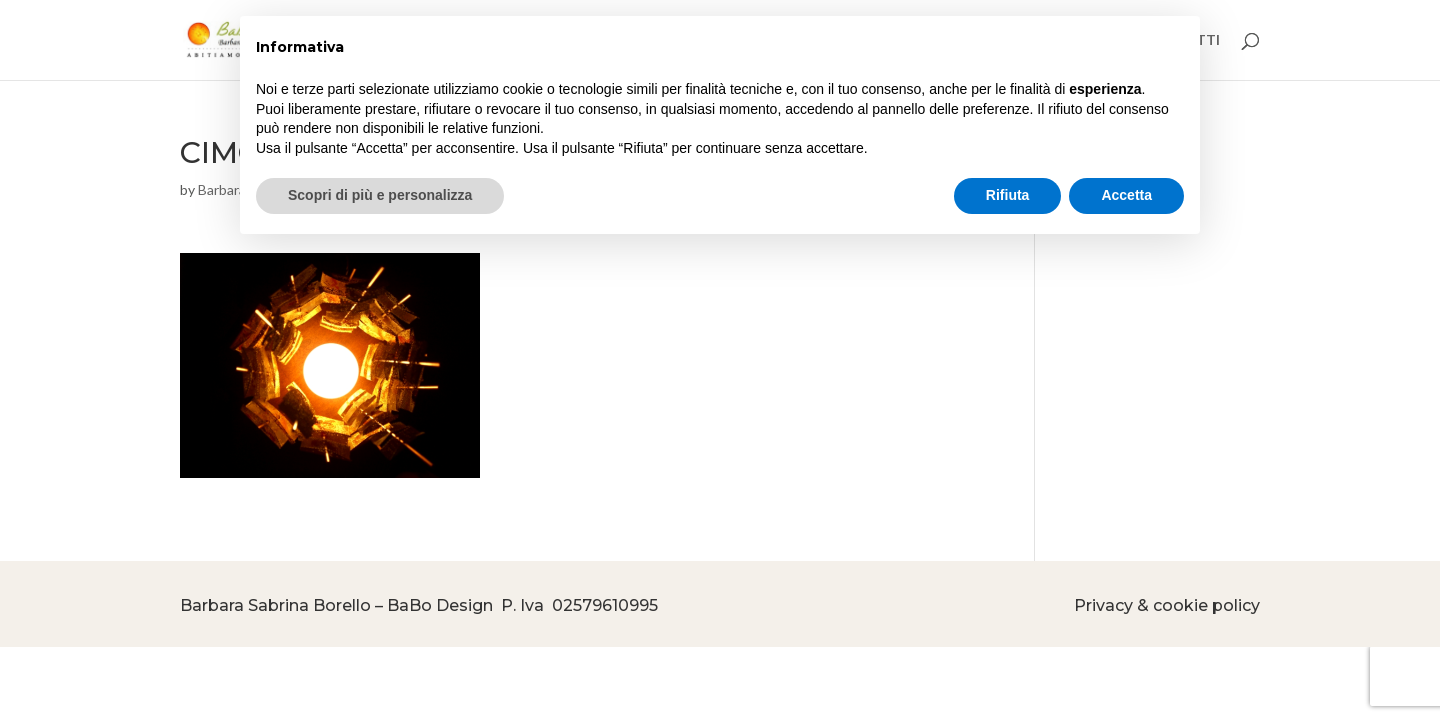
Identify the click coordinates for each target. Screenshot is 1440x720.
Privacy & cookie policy (1167, 605)
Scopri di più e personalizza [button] (380, 195)
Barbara (222, 189)
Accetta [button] (1126, 195)
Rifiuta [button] (1008, 195)
